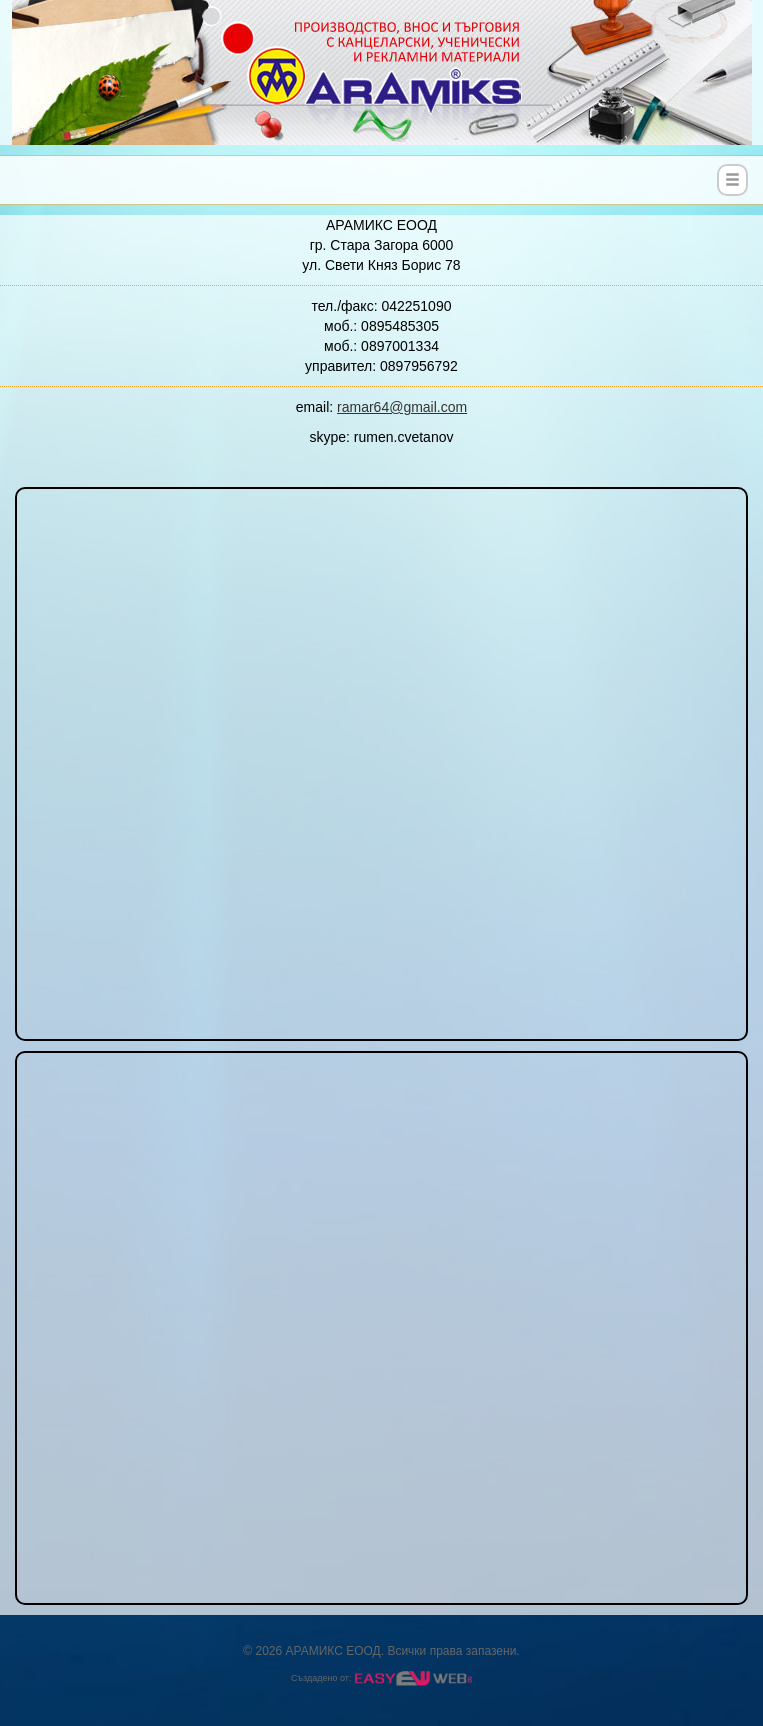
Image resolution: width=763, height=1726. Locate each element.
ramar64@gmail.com (402, 407)
